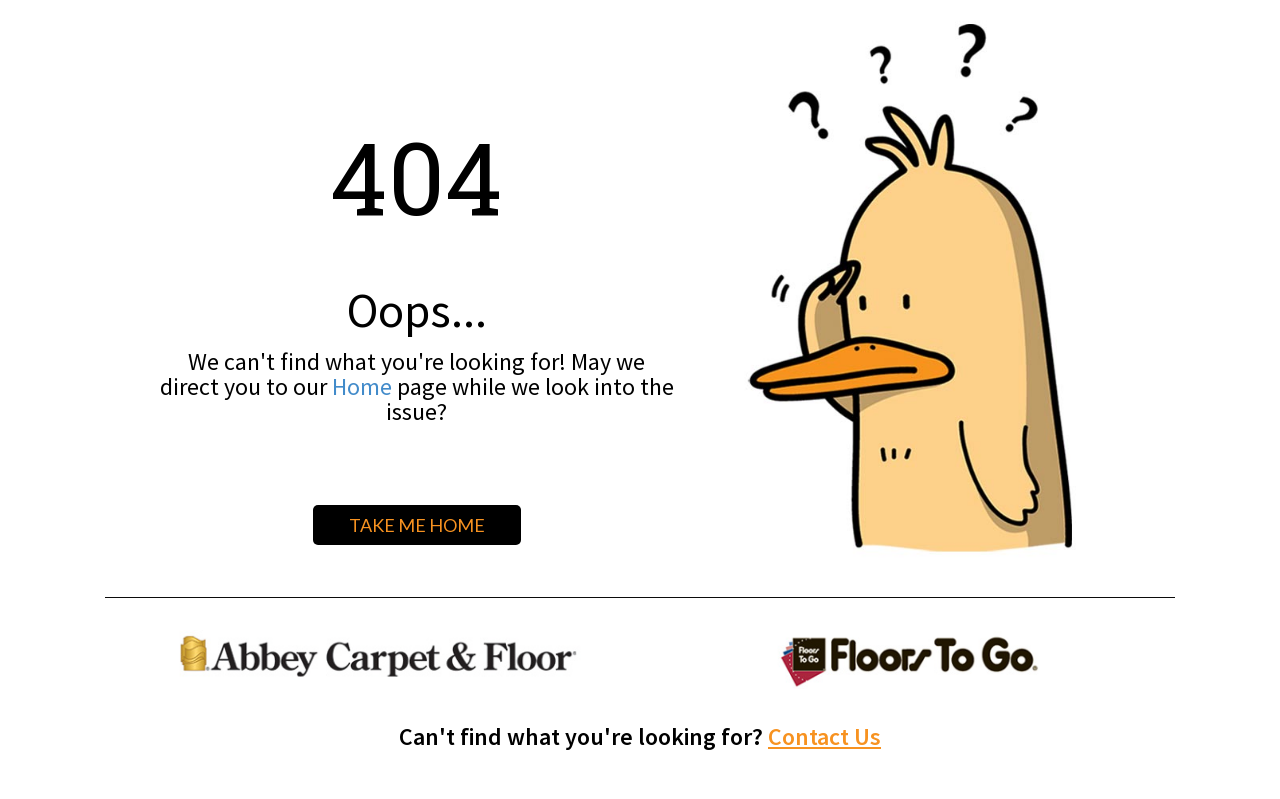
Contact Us (824, 736)
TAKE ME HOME (417, 525)
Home (362, 386)
